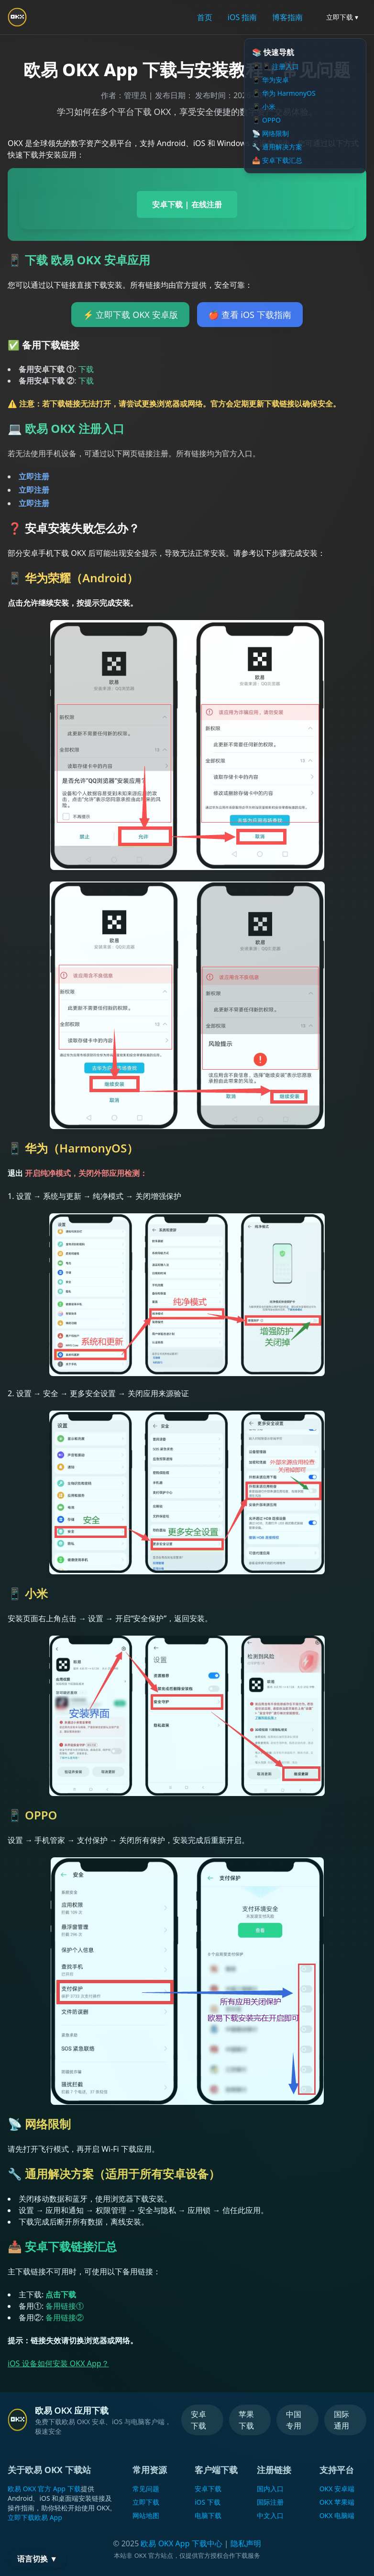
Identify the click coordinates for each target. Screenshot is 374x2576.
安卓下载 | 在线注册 (186, 204)
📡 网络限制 (270, 133)
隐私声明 (246, 2543)
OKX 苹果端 (336, 2502)
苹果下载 (246, 2420)
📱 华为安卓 (270, 79)
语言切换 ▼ (37, 2558)
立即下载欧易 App (35, 2517)
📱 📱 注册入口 (275, 66)
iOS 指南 (242, 17)
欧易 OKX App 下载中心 (181, 2543)
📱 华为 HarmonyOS (284, 93)
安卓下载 (198, 2420)
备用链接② (64, 2317)
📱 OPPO (266, 119)
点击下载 (60, 2294)
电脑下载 (208, 2515)
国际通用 (341, 2420)
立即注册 (34, 476)
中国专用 (293, 2420)
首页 (204, 17)
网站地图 (145, 2515)
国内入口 (270, 2488)
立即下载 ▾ (342, 17)
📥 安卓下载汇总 (277, 160)
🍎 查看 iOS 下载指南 (250, 314)
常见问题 (145, 2488)
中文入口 (270, 2515)
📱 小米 (263, 106)
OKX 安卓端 (336, 2488)
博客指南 (287, 17)
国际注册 (270, 2502)
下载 (86, 369)
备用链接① (64, 2306)
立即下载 (145, 2502)
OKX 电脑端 (336, 2515)
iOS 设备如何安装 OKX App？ (58, 2363)
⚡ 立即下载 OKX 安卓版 (130, 314)
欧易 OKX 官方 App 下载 (44, 2488)
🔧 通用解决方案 (277, 146)
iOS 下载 (207, 2502)
